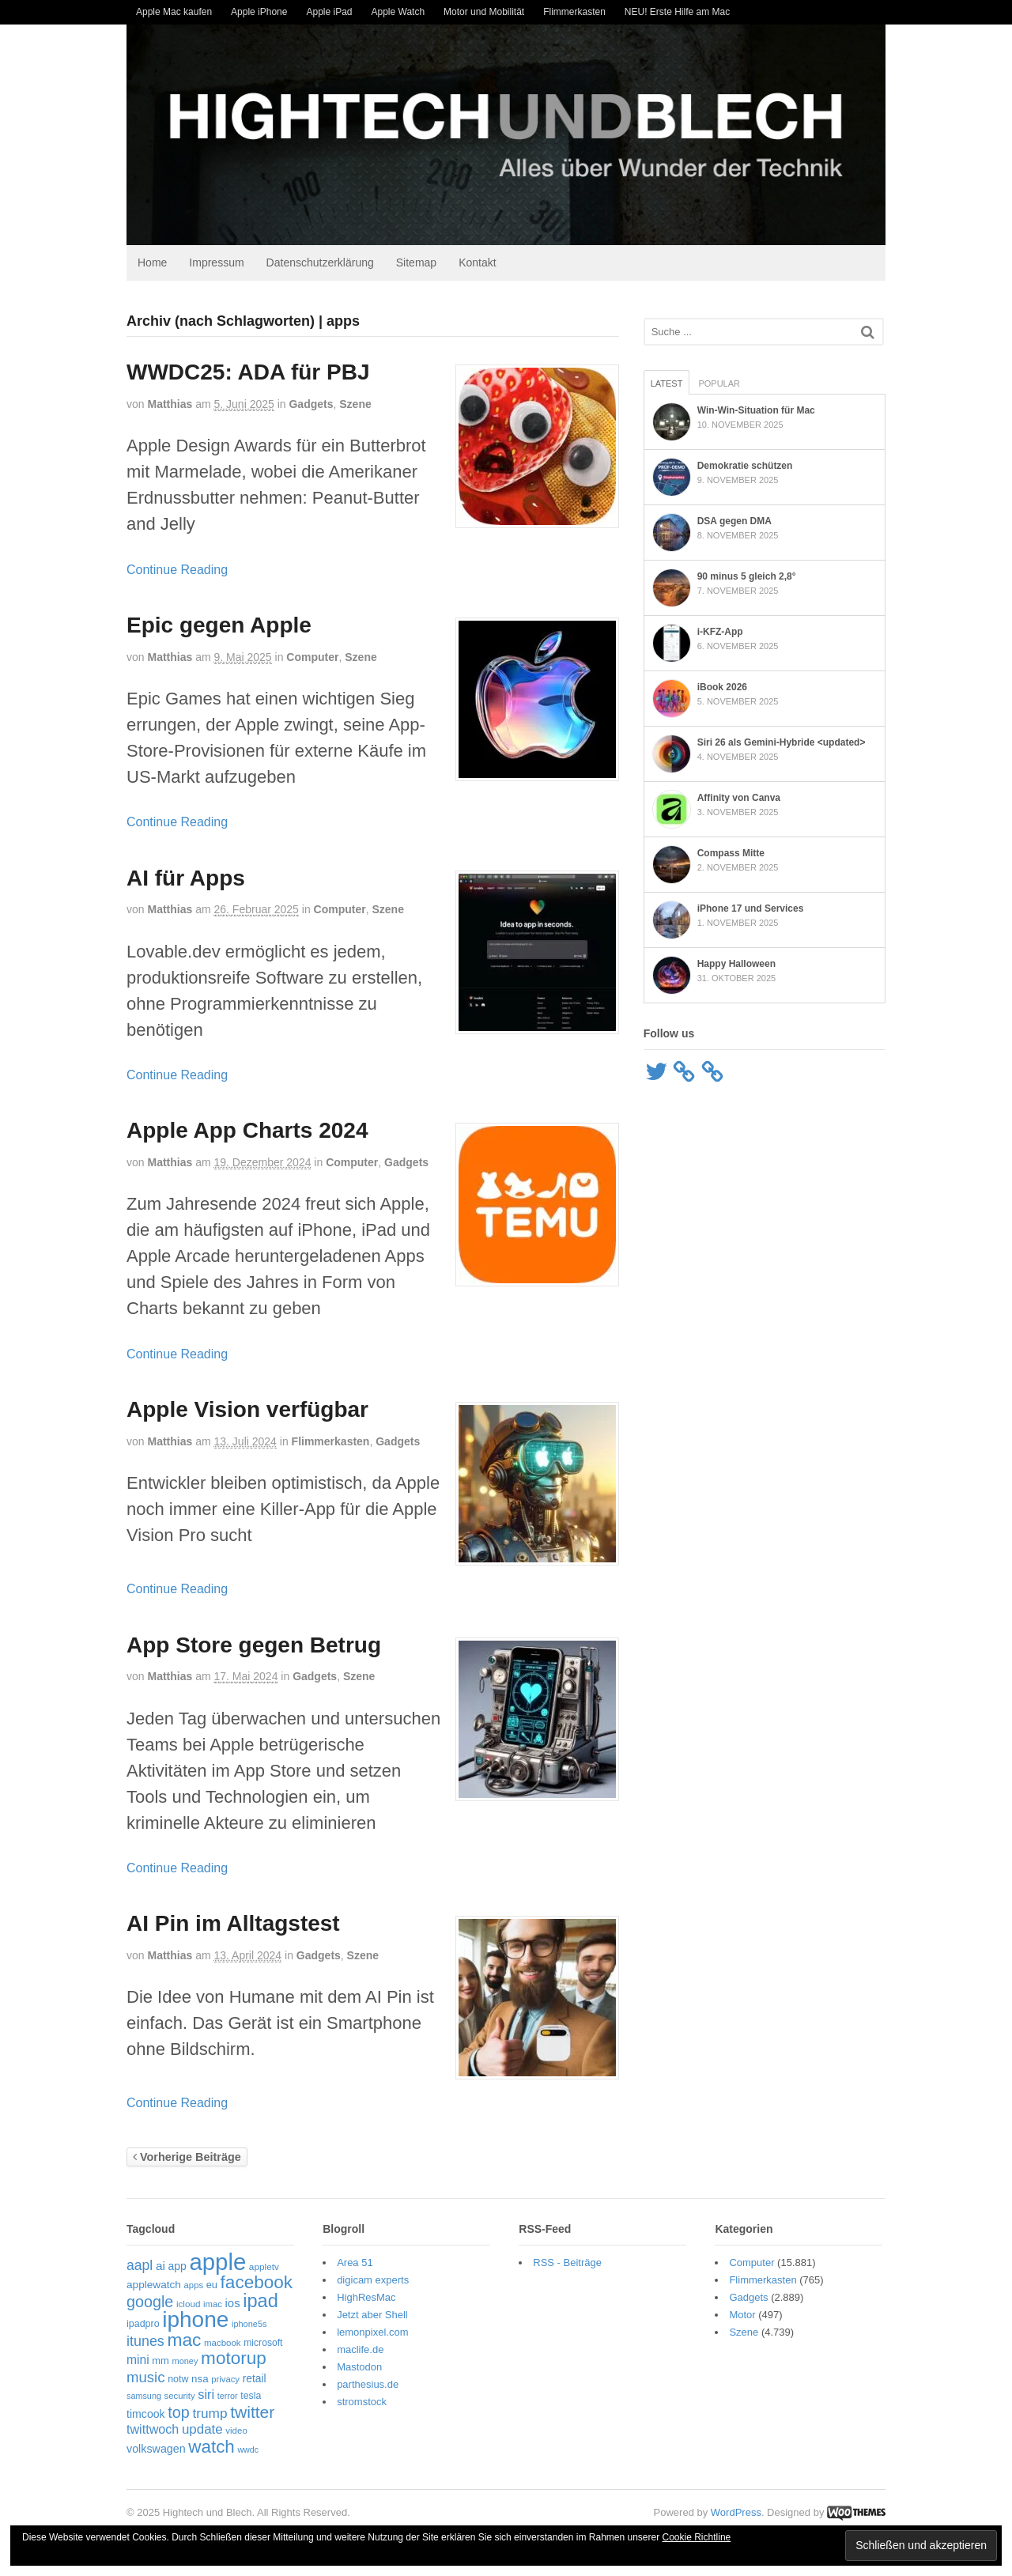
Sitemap (416, 262)
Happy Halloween (736, 963)
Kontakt (477, 262)
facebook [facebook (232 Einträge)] (257, 2282)
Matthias (169, 404)
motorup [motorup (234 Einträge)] (233, 2358)
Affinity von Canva (738, 797)
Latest (667, 383)
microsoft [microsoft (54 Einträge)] (263, 2342)
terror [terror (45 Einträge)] (227, 2395)
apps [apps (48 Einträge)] (194, 2285)
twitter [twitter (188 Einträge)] (252, 2412)
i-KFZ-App (720, 631)
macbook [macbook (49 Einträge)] (222, 2342)
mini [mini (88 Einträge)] (137, 2359)
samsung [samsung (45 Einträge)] (143, 2395)
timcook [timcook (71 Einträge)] (145, 2414)
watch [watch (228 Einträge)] (211, 2447)
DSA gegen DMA (734, 521)
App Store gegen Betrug (253, 1645)
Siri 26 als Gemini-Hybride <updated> (781, 742)
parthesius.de (367, 2384)
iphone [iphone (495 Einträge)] (195, 2319)
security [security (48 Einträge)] (179, 2395)
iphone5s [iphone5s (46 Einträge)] (249, 2324)
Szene (355, 404)
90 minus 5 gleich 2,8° (746, 576)
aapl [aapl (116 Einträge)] (139, 2265)
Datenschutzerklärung (320, 262)
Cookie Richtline (697, 2537)
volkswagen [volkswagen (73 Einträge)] (156, 2448)
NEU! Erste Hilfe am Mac (677, 11)
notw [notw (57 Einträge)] (178, 2379)
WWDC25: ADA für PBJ (247, 372)
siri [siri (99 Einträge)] (206, 2394)
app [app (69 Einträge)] (177, 2266)
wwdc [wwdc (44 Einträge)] (248, 2449)
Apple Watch (398, 11)
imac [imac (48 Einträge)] (212, 2304)
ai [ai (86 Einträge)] (160, 2265)
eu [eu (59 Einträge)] (211, 2285)
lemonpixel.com (372, 2332)
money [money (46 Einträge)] (185, 2361)
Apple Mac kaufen (174, 11)
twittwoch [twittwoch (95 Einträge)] (152, 2429)
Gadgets (311, 404)
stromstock (362, 2402)
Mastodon (359, 2367)
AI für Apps (185, 878)
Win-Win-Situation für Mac (756, 410)
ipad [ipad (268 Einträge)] (260, 2301)
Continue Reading (177, 569)
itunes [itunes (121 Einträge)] (145, 2341)
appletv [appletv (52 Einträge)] (264, 2266)
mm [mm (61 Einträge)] (160, 2360)
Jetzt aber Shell (372, 2315)
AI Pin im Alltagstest (233, 1923)
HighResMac (366, 2297)
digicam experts (373, 2280)
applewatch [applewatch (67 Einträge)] (153, 2285)
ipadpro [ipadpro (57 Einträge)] (143, 2323)
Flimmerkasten (574, 11)
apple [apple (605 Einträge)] (217, 2262)
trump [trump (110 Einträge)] (209, 2413)
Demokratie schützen (745, 465)
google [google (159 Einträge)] (149, 2301)
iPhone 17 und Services (750, 908)
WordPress (736, 2512)
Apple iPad (329, 11)
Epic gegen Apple (219, 625)
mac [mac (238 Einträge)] (184, 2339)
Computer (312, 657)
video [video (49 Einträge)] (236, 2430)
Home (152, 262)
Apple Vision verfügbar (247, 1409)
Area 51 (355, 2262)
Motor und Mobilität (484, 11)
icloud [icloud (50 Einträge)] (188, 2303)
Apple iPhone (259, 11)
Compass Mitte (731, 853)
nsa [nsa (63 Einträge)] (199, 2379)
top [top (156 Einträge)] (178, 2412)
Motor (742, 2315)
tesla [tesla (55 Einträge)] (250, 2395)
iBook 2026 (722, 687)
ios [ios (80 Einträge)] (232, 2303)
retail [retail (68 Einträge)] (254, 2379)
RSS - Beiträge (567, 2262)
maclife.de (360, 2349)
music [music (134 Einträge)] (145, 2377)
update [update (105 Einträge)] (202, 2429)
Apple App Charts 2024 (247, 1130)
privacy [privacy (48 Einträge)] (225, 2379)
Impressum (216, 262)
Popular (719, 383)
